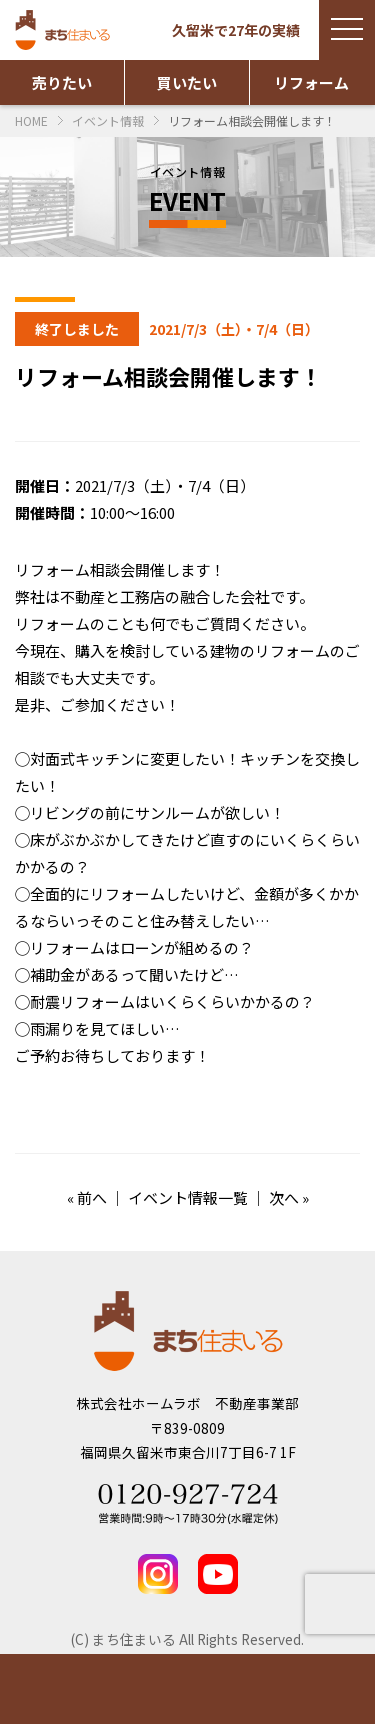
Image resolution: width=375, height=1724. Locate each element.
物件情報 (47, 1689)
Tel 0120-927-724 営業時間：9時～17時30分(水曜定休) (188, 1504)
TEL (328, 1689)
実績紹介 (141, 1689)
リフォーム (311, 82)
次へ (284, 1197)
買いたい (187, 82)
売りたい (62, 82)
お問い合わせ (235, 1689)
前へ (92, 1197)
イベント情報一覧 (188, 1197)
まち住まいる (65, 30)
